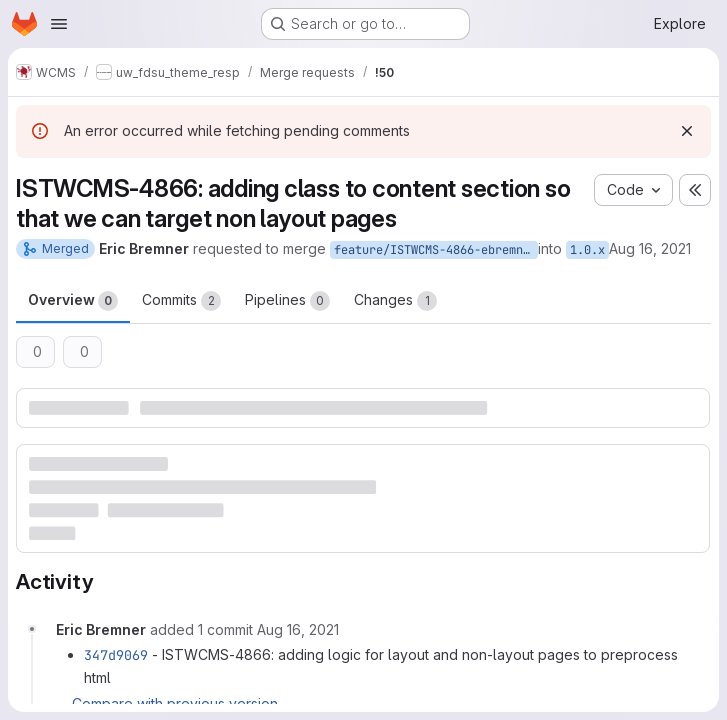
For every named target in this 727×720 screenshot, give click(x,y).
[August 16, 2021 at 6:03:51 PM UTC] (298, 629)
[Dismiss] (687, 131)
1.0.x (587, 250)
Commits (181, 301)
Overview (73, 301)
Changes (395, 301)
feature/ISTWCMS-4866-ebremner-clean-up (436, 250)
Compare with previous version (175, 703)
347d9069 (116, 655)
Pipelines (287, 301)
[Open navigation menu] (59, 24)
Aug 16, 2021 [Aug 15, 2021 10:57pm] (650, 248)
